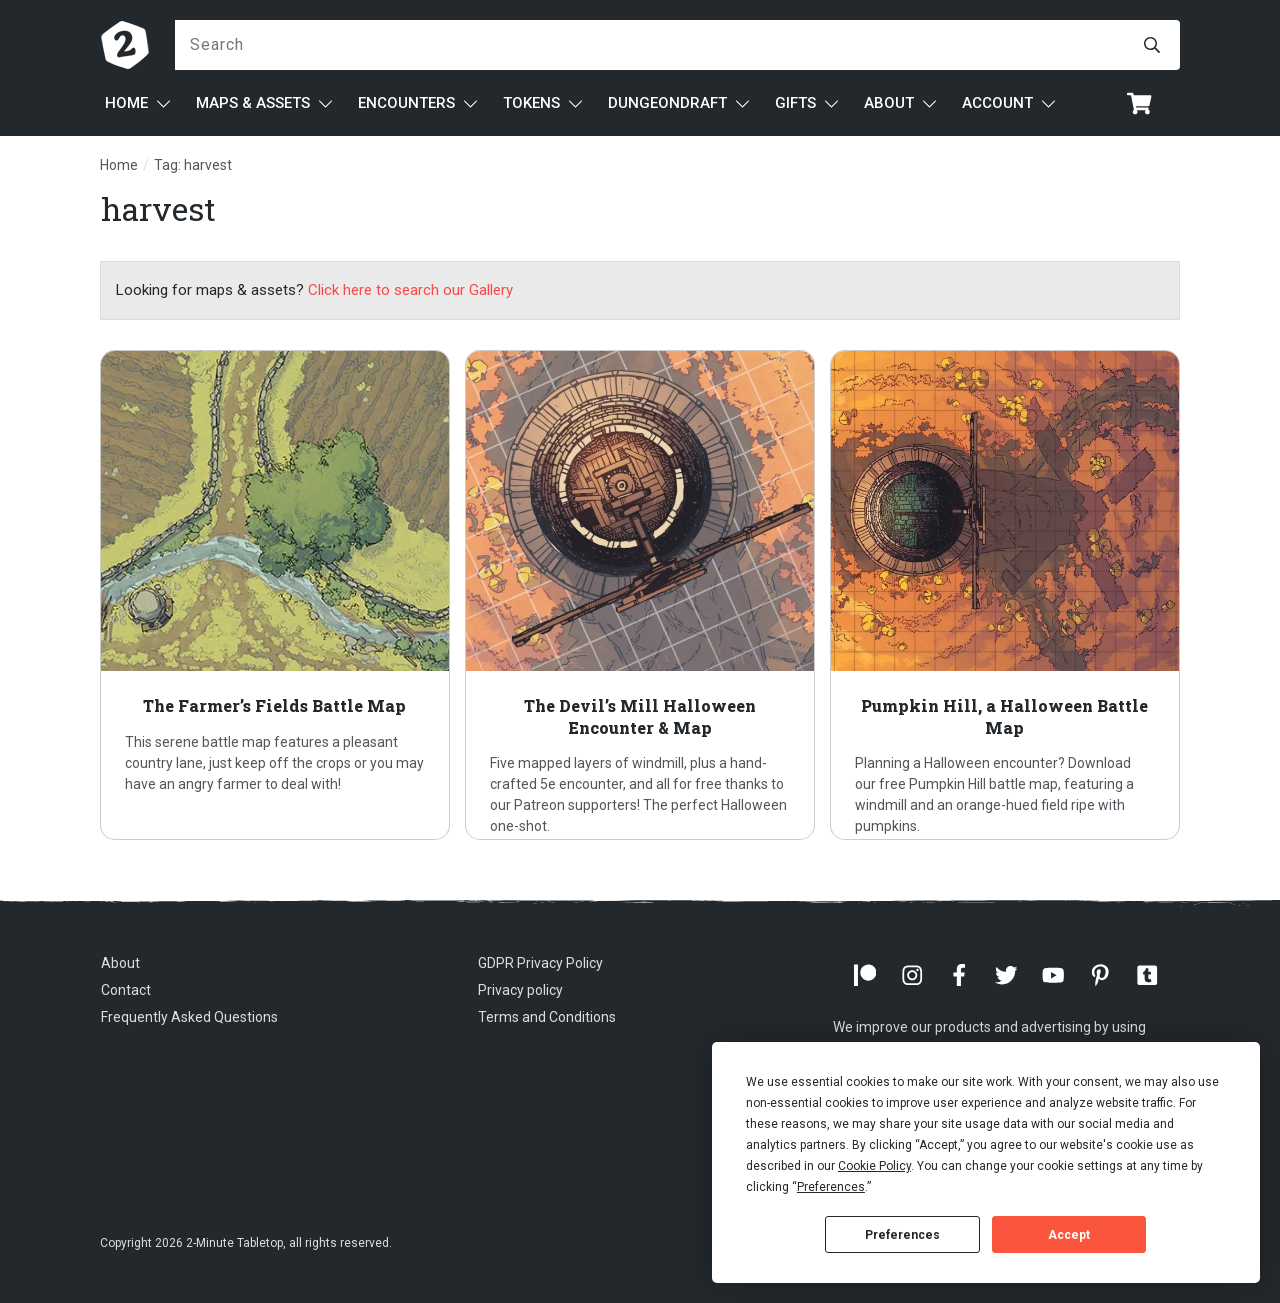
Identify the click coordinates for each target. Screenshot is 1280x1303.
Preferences (902, 1235)
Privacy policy (520, 990)
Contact (126, 990)
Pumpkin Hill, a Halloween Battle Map (1005, 595)
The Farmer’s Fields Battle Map (275, 595)
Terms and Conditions (547, 1017)
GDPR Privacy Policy (540, 963)
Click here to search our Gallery (410, 290)
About (120, 963)
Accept (1069, 1235)
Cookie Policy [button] (874, 1166)
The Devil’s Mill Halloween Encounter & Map (640, 595)
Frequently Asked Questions (189, 1017)
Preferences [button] (831, 1187)
